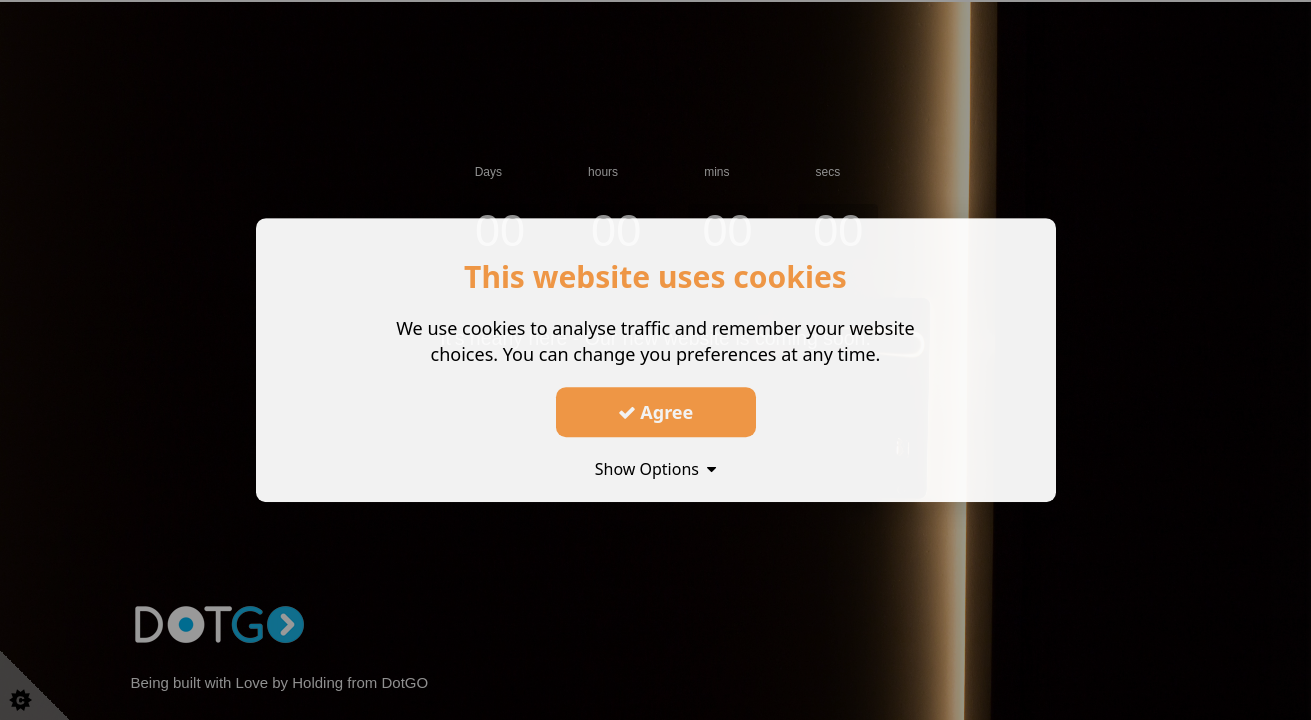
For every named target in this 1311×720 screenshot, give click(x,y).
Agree (656, 412)
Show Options (656, 469)
